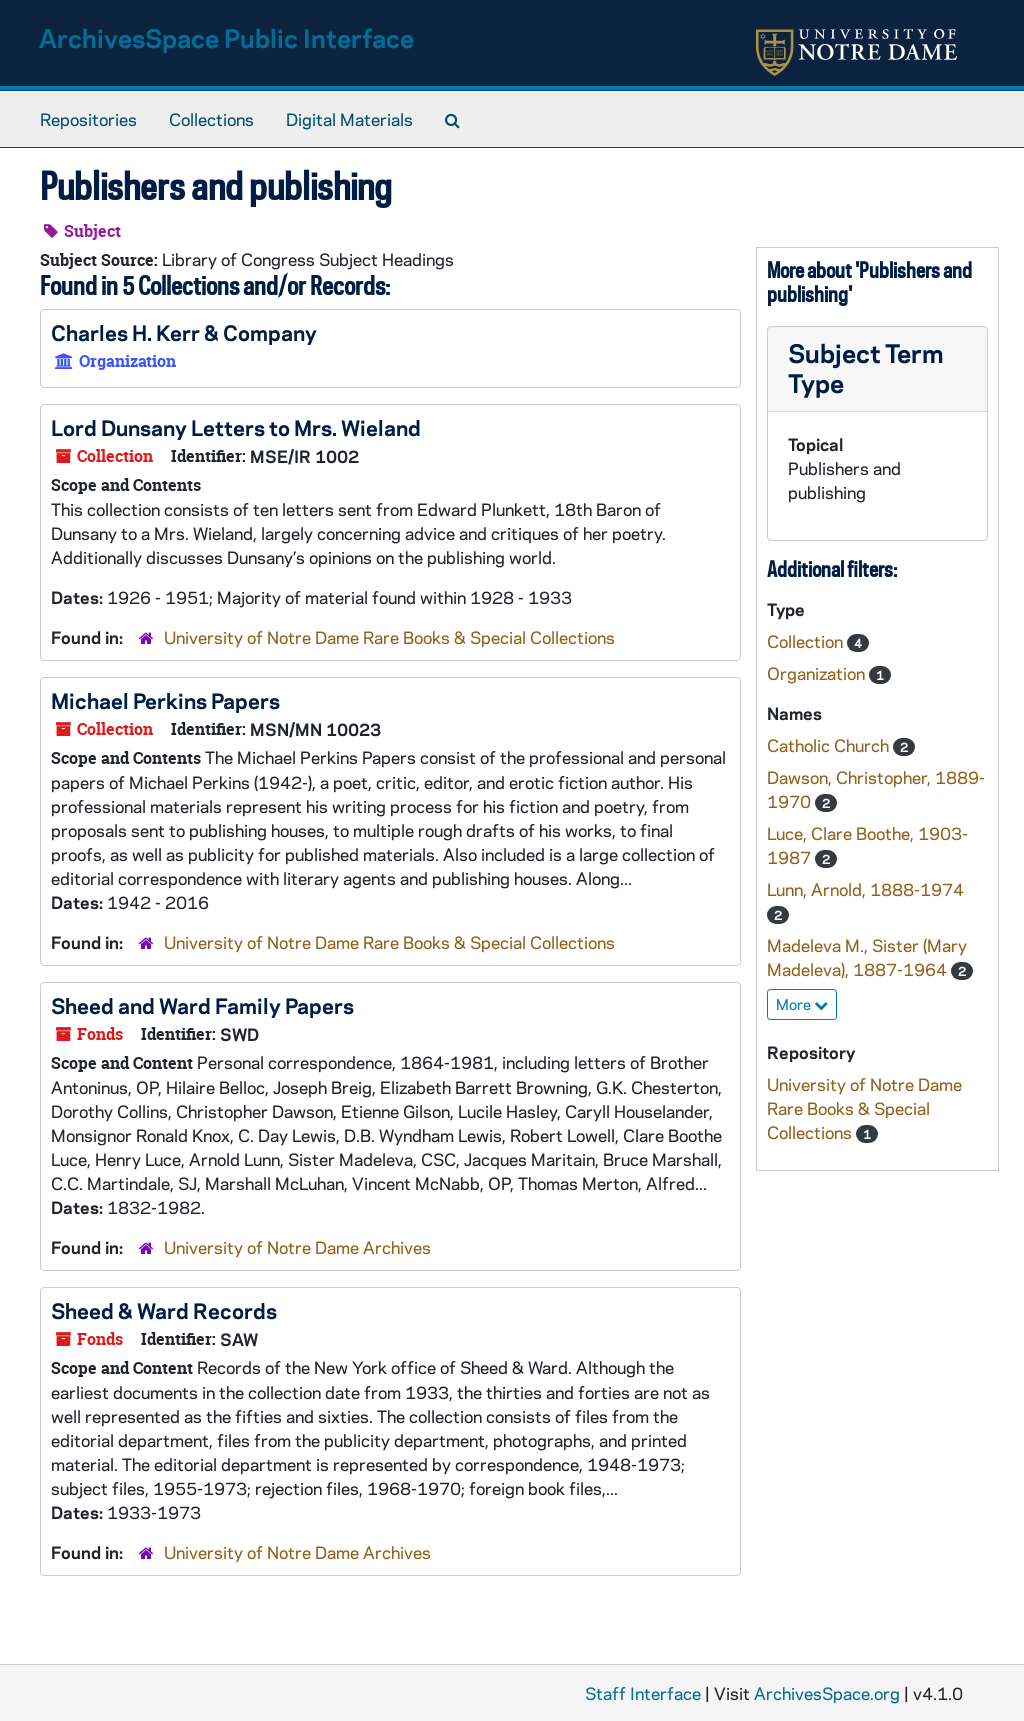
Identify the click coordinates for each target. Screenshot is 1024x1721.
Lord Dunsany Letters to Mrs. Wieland (236, 427)
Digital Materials (349, 119)
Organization (818, 673)
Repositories (88, 119)
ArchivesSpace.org (827, 1693)
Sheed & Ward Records (164, 1310)
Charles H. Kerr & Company (184, 332)
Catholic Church (830, 745)
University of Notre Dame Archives (297, 1247)
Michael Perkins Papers (165, 700)
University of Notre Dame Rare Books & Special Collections (389, 637)
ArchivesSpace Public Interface (226, 37)
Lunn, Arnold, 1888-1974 (865, 889)
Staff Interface (643, 1693)
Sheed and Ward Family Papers (202, 1005)
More (802, 1004)
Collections (211, 119)
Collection (807, 641)
